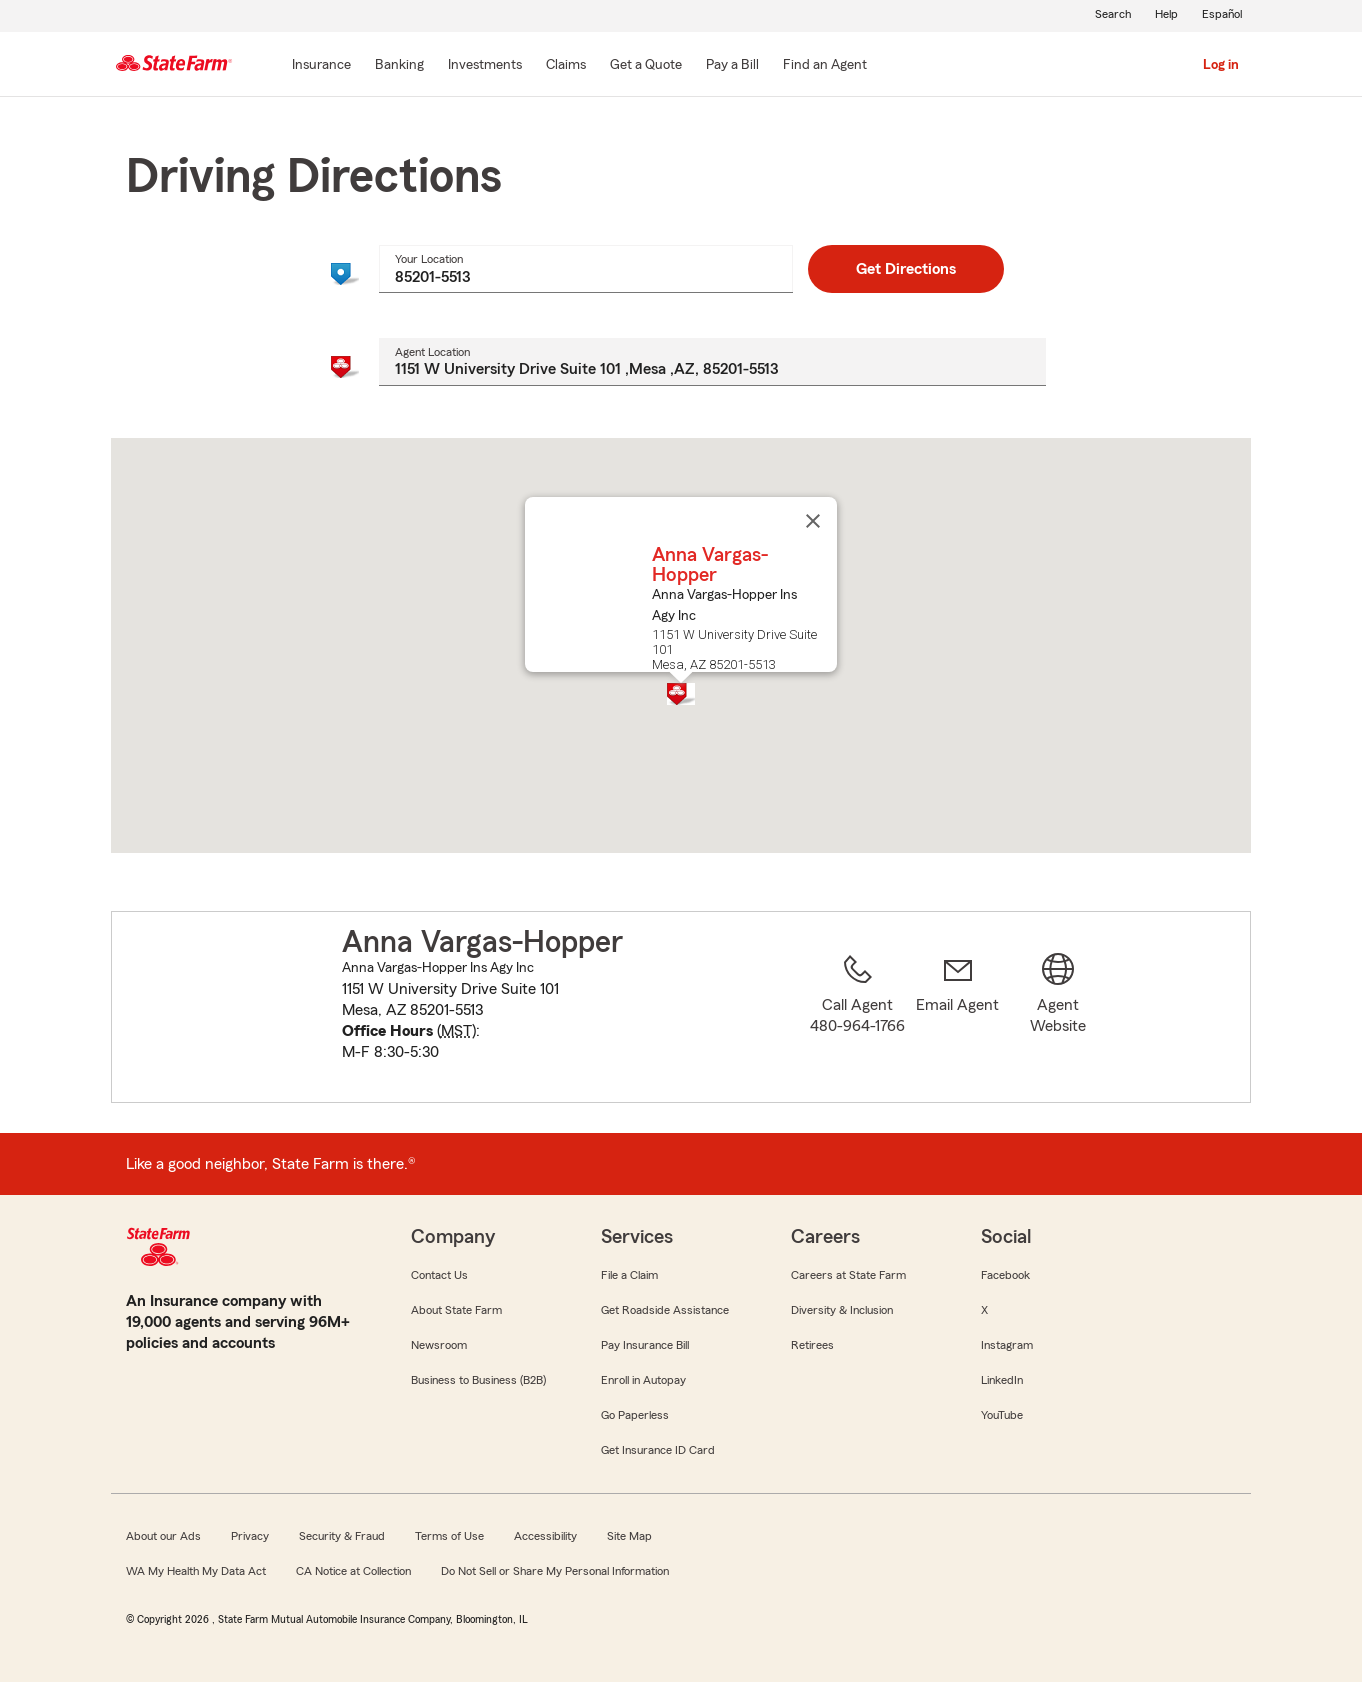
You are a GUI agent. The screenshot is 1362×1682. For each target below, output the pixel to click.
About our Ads (163, 1536)
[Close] (813, 521)
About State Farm (456, 1310)
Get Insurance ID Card (658, 1450)
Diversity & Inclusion (842, 1310)
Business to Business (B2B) (478, 1380)
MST (456, 1031)
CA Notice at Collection (353, 1571)
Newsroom (439, 1345)
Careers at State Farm (848, 1275)
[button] (681, 694)
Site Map (629, 1536)
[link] (958, 1019)
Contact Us (439, 1275)
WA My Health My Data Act (196, 1571)
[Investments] (485, 66)
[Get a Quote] (646, 66)
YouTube (1002, 1415)
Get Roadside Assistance (665, 1310)
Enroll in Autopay (643, 1380)
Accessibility (545, 1536)
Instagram (1007, 1345)
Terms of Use (449, 1536)
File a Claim (629, 1275)
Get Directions (906, 269)
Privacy (250, 1536)
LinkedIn (1002, 1380)
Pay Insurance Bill (645, 1345)
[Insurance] (321, 66)
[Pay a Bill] (732, 66)
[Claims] (566, 66)
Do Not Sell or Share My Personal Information (555, 1571)
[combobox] (585, 269)
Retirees (812, 1345)
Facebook (1005, 1275)
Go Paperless (635, 1415)
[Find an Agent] (825, 66)
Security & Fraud (342, 1536)
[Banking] (399, 66)
